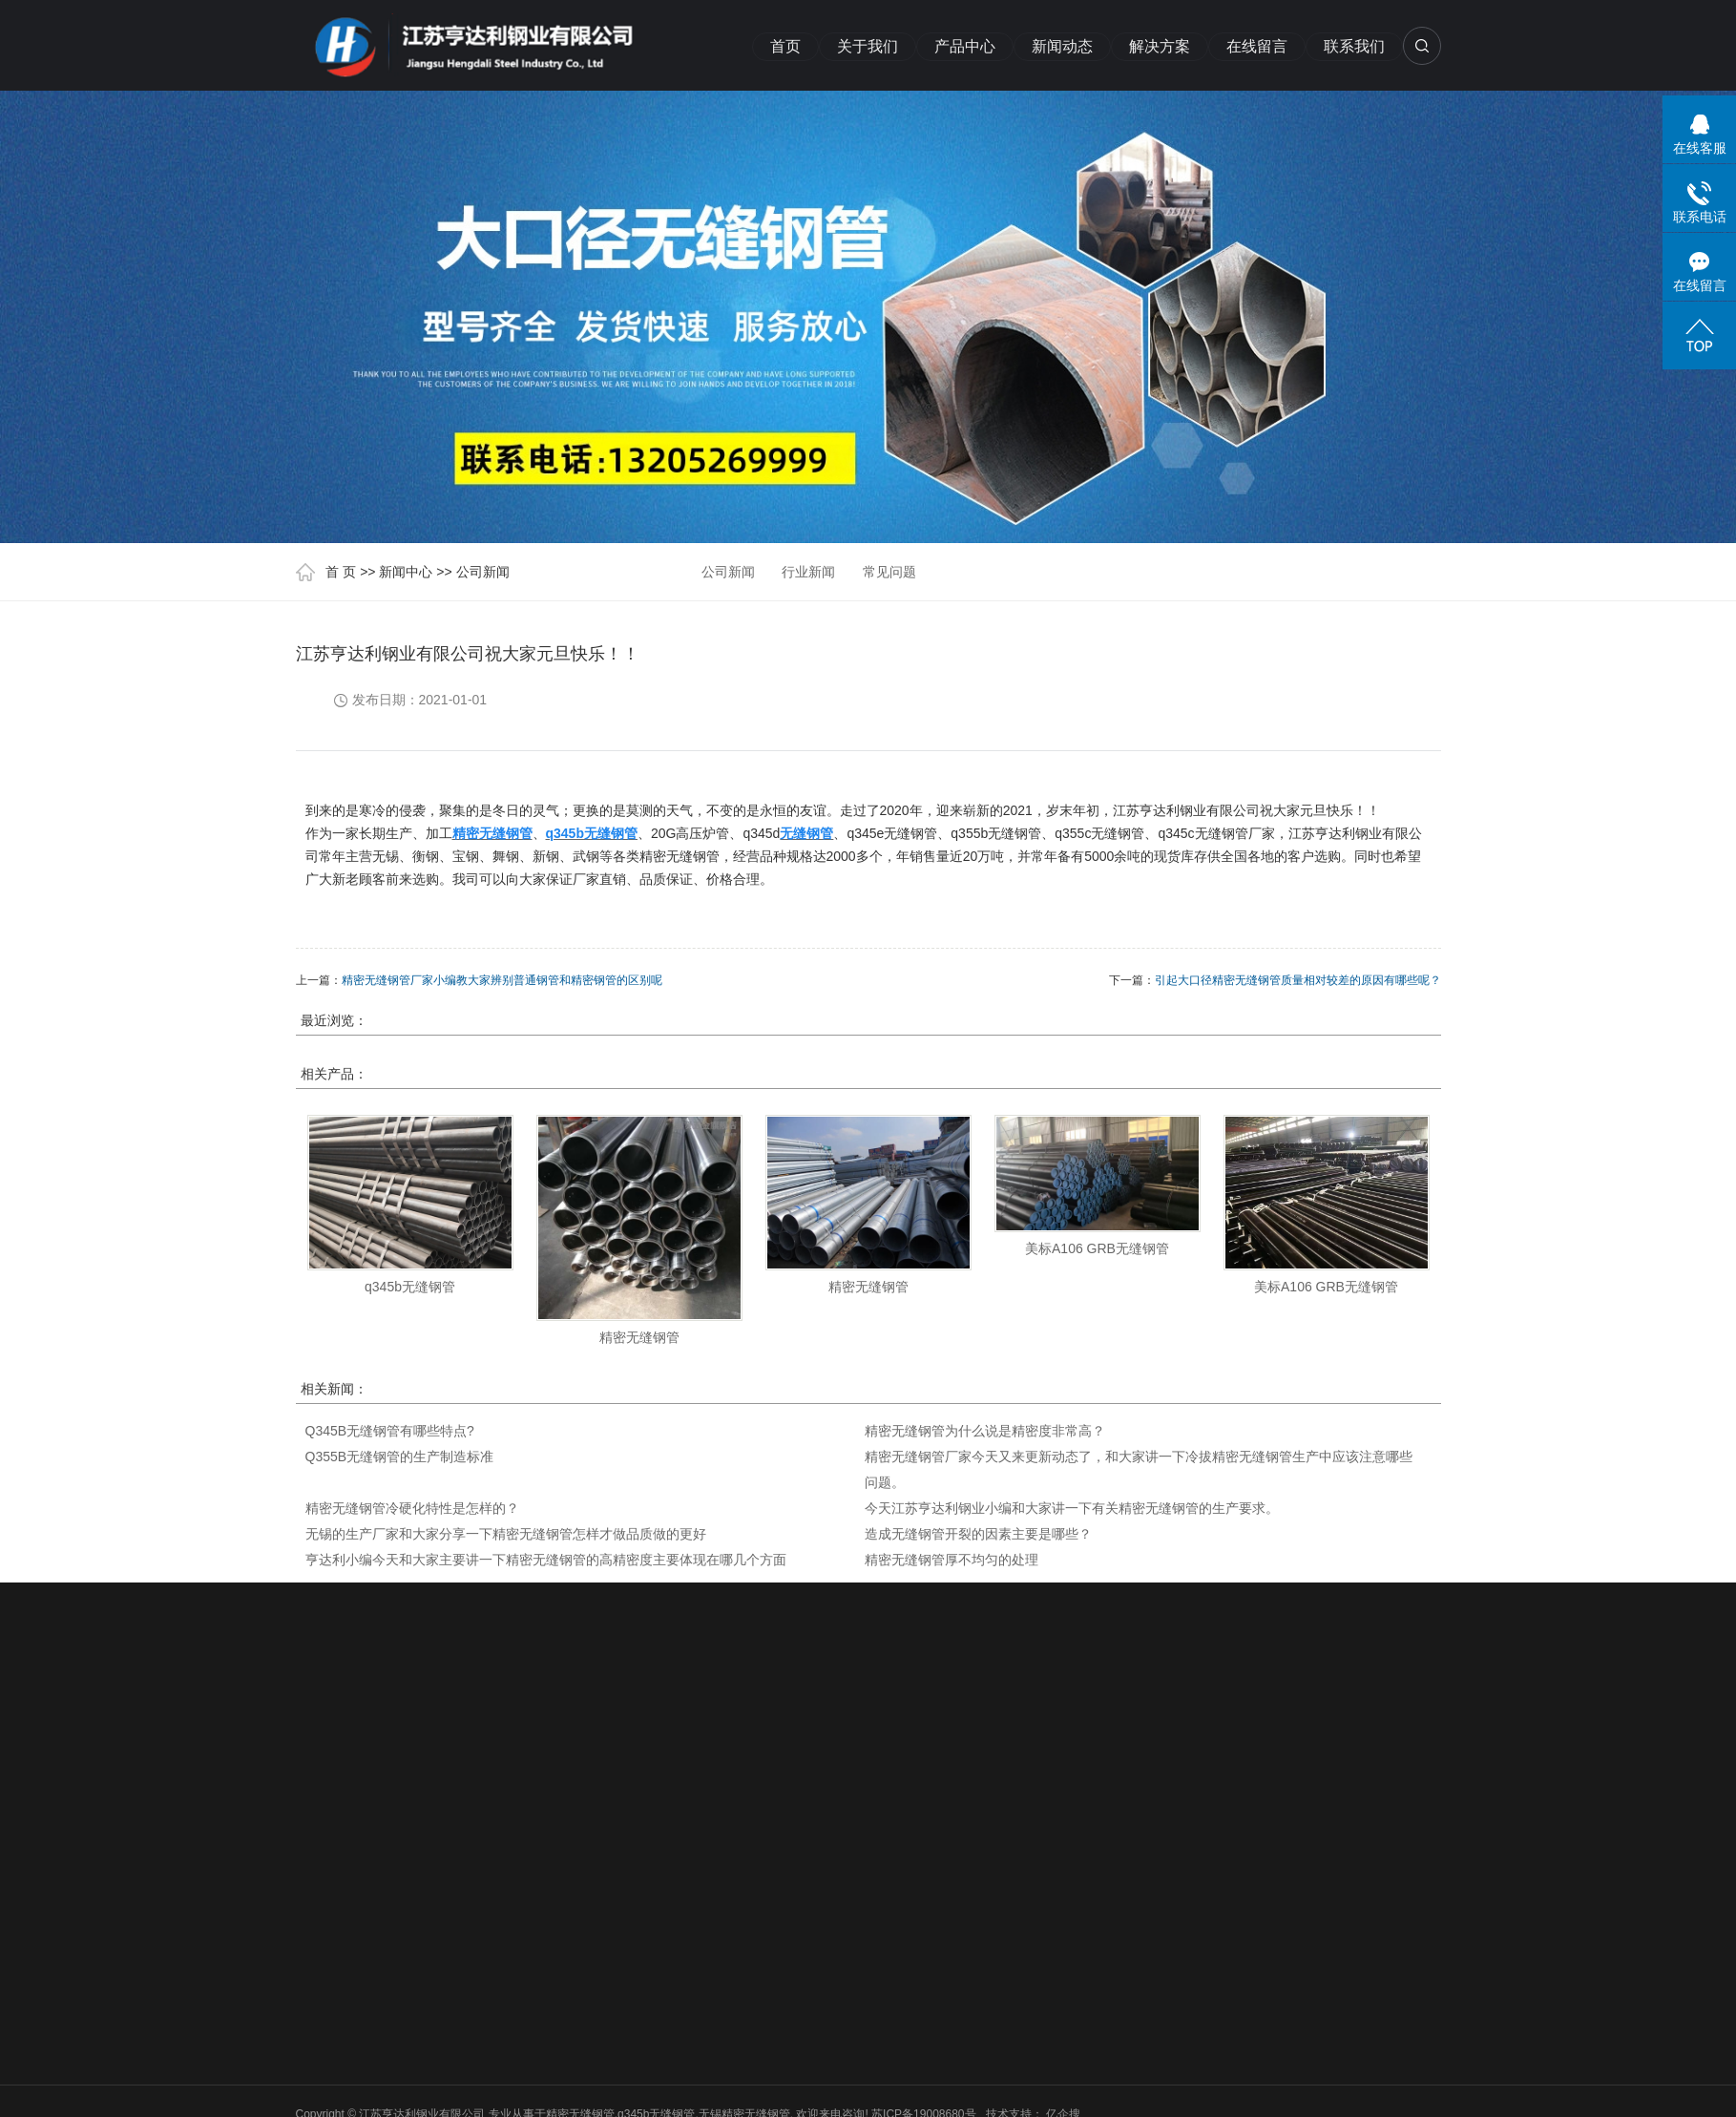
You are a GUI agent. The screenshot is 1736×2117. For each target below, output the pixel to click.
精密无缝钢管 (639, 1337)
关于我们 (867, 46)
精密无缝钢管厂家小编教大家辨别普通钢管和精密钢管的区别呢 (502, 980)
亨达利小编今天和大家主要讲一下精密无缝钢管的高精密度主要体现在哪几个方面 (545, 1559)
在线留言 (1256, 46)
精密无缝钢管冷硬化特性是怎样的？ (412, 1508)
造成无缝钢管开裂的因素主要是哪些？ (978, 1533)
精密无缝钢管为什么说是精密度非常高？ (985, 1430)
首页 (785, 46)
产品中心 (964, 46)
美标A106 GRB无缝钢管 (1097, 1248)
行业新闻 (808, 571)
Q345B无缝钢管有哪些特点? (389, 1430)
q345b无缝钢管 (410, 1286)
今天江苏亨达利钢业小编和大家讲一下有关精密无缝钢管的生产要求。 (1072, 1508)
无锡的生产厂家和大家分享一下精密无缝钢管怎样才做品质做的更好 (505, 1533)
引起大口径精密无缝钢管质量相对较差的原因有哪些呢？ (1298, 980)
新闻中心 (405, 571)
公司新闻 (483, 571)
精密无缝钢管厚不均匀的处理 (951, 1559)
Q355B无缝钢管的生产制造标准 (399, 1456)
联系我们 (1354, 46)
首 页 (340, 571)
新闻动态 (1062, 46)
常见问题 (889, 571)
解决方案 (1159, 46)
